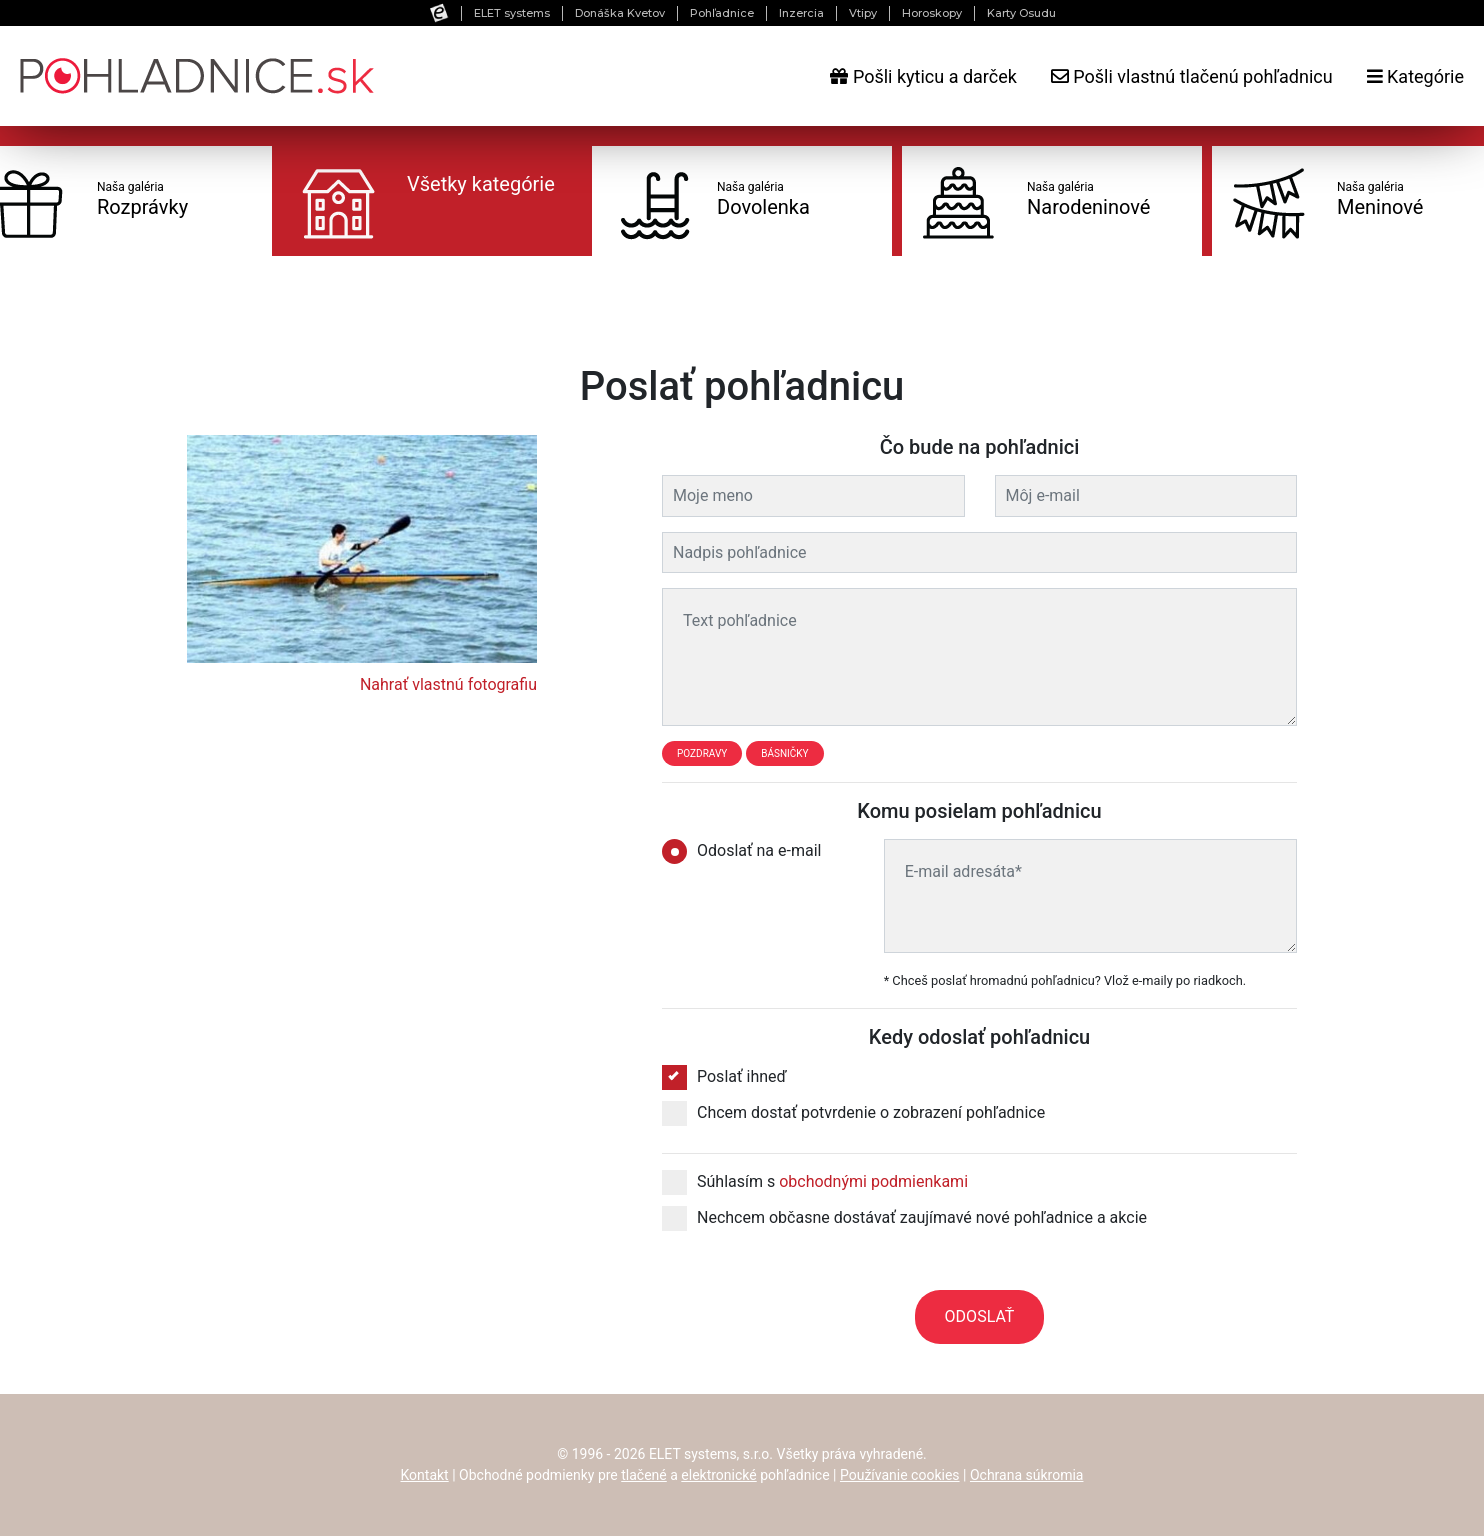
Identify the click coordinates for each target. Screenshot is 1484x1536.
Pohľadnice (722, 13)
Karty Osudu (1021, 13)
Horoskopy (932, 13)
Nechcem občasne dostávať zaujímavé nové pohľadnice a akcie (904, 1218)
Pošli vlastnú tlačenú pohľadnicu (1192, 76)
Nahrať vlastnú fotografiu (448, 684)
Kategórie (1415, 76)
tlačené (644, 1475)
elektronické (718, 1475)
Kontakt (425, 1475)
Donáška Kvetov (620, 13)
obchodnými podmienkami (873, 1181)
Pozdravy (702, 753)
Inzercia (801, 13)
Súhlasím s (815, 1182)
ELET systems (512, 13)
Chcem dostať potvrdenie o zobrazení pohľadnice (853, 1113)
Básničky (784, 753)
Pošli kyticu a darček (923, 76)
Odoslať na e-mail (748, 851)
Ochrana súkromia (1027, 1475)
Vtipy (863, 13)
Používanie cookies (900, 1475)
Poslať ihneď (724, 1077)
